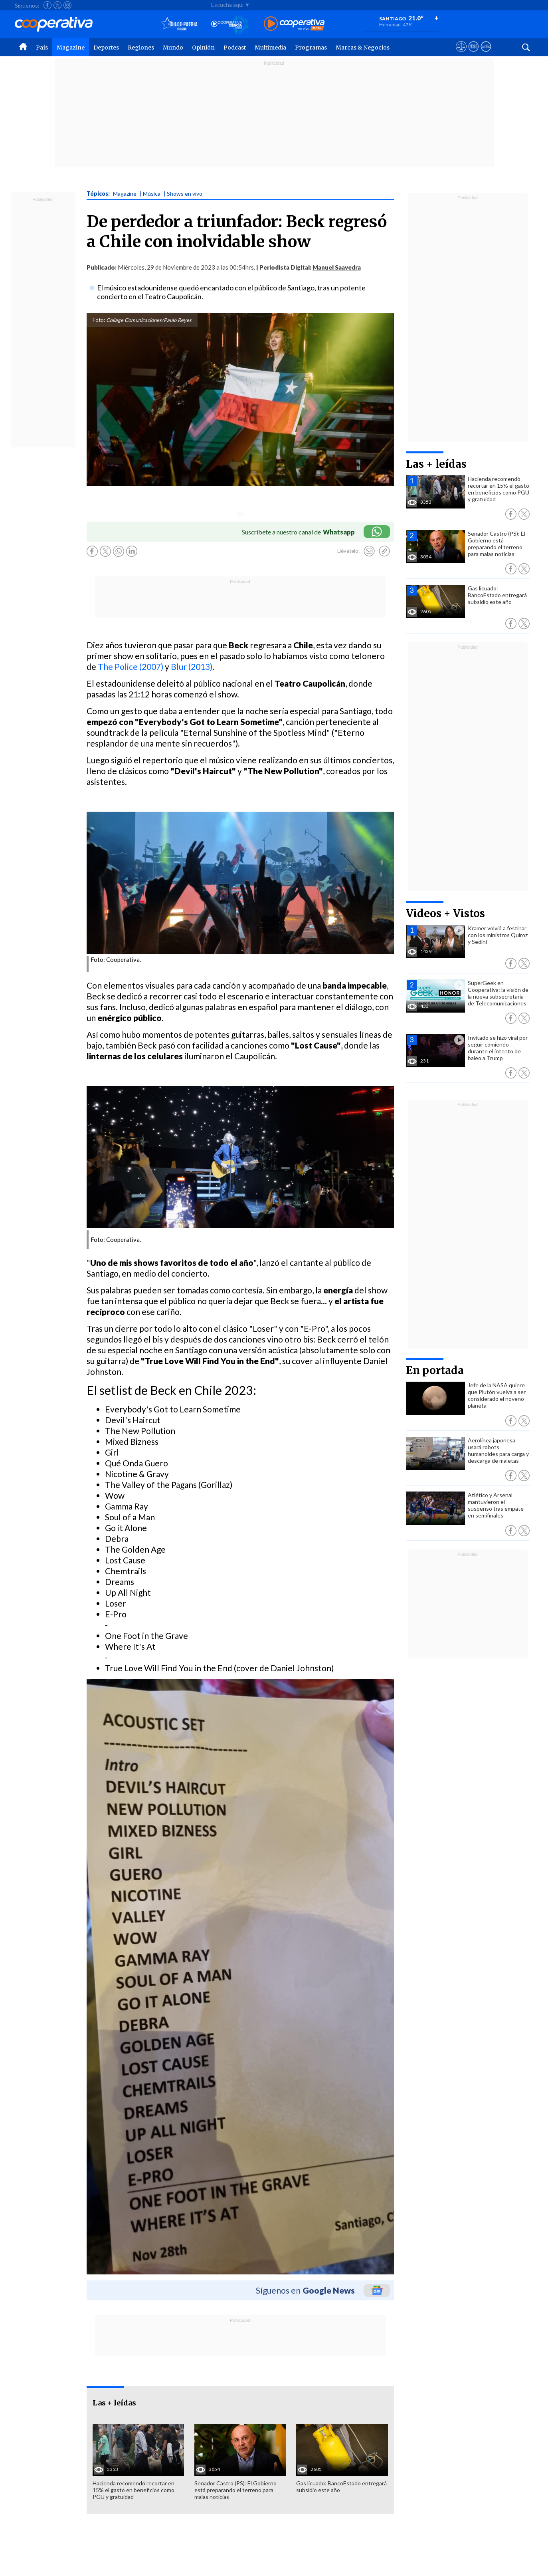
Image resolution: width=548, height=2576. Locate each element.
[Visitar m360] (473, 54)
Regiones (141, 47)
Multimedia (270, 47)
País (42, 47)
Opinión (203, 47)
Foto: (99, 320)
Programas (311, 47)
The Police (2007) (130, 666)
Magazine (71, 47)
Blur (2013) (191, 666)
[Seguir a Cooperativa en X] (57, 5)
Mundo (173, 47)
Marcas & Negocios (363, 47)
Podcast (235, 47)
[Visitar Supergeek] (486, 54)
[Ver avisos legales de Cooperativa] (461, 54)
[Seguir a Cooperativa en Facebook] (47, 5)
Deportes (106, 47)
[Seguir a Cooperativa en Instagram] (67, 5)
